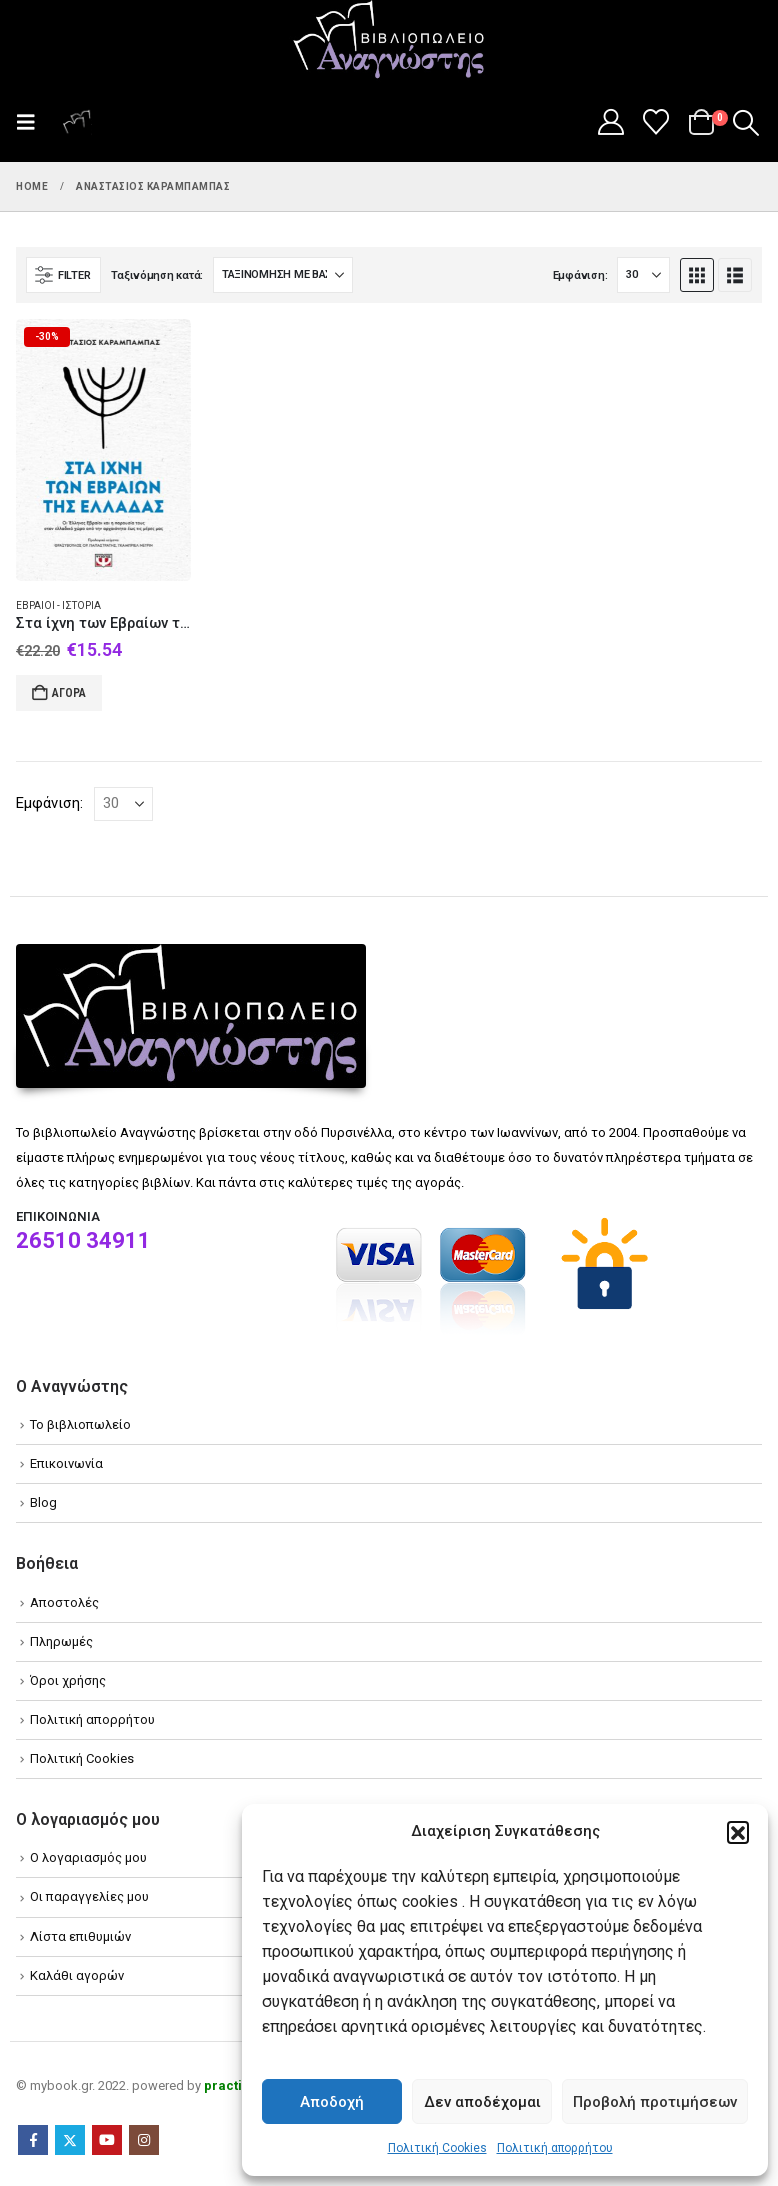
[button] (738, 1832)
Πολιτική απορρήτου (555, 2148)
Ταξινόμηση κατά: (157, 275)
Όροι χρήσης (68, 1680)
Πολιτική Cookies (437, 2148)
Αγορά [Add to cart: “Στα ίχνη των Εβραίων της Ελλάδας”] (69, 693)
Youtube (107, 2140)
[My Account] (610, 122)
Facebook (33, 2140)
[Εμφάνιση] (643, 275)
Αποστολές (64, 1602)
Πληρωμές (61, 1641)
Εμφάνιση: (580, 275)
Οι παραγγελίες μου (89, 1896)
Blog (43, 1502)
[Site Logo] (389, 41)
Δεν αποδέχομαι (482, 2102)
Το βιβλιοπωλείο (80, 1424)
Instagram (144, 2140)
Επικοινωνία (66, 1463)
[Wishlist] (656, 122)
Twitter (70, 2140)
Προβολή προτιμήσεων (655, 2102)
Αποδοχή (332, 2102)
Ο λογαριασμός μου (88, 1857)
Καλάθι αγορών (77, 1975)
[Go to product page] (103, 450)
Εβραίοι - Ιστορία (58, 605)
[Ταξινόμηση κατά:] (283, 275)
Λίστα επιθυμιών (80, 1936)
